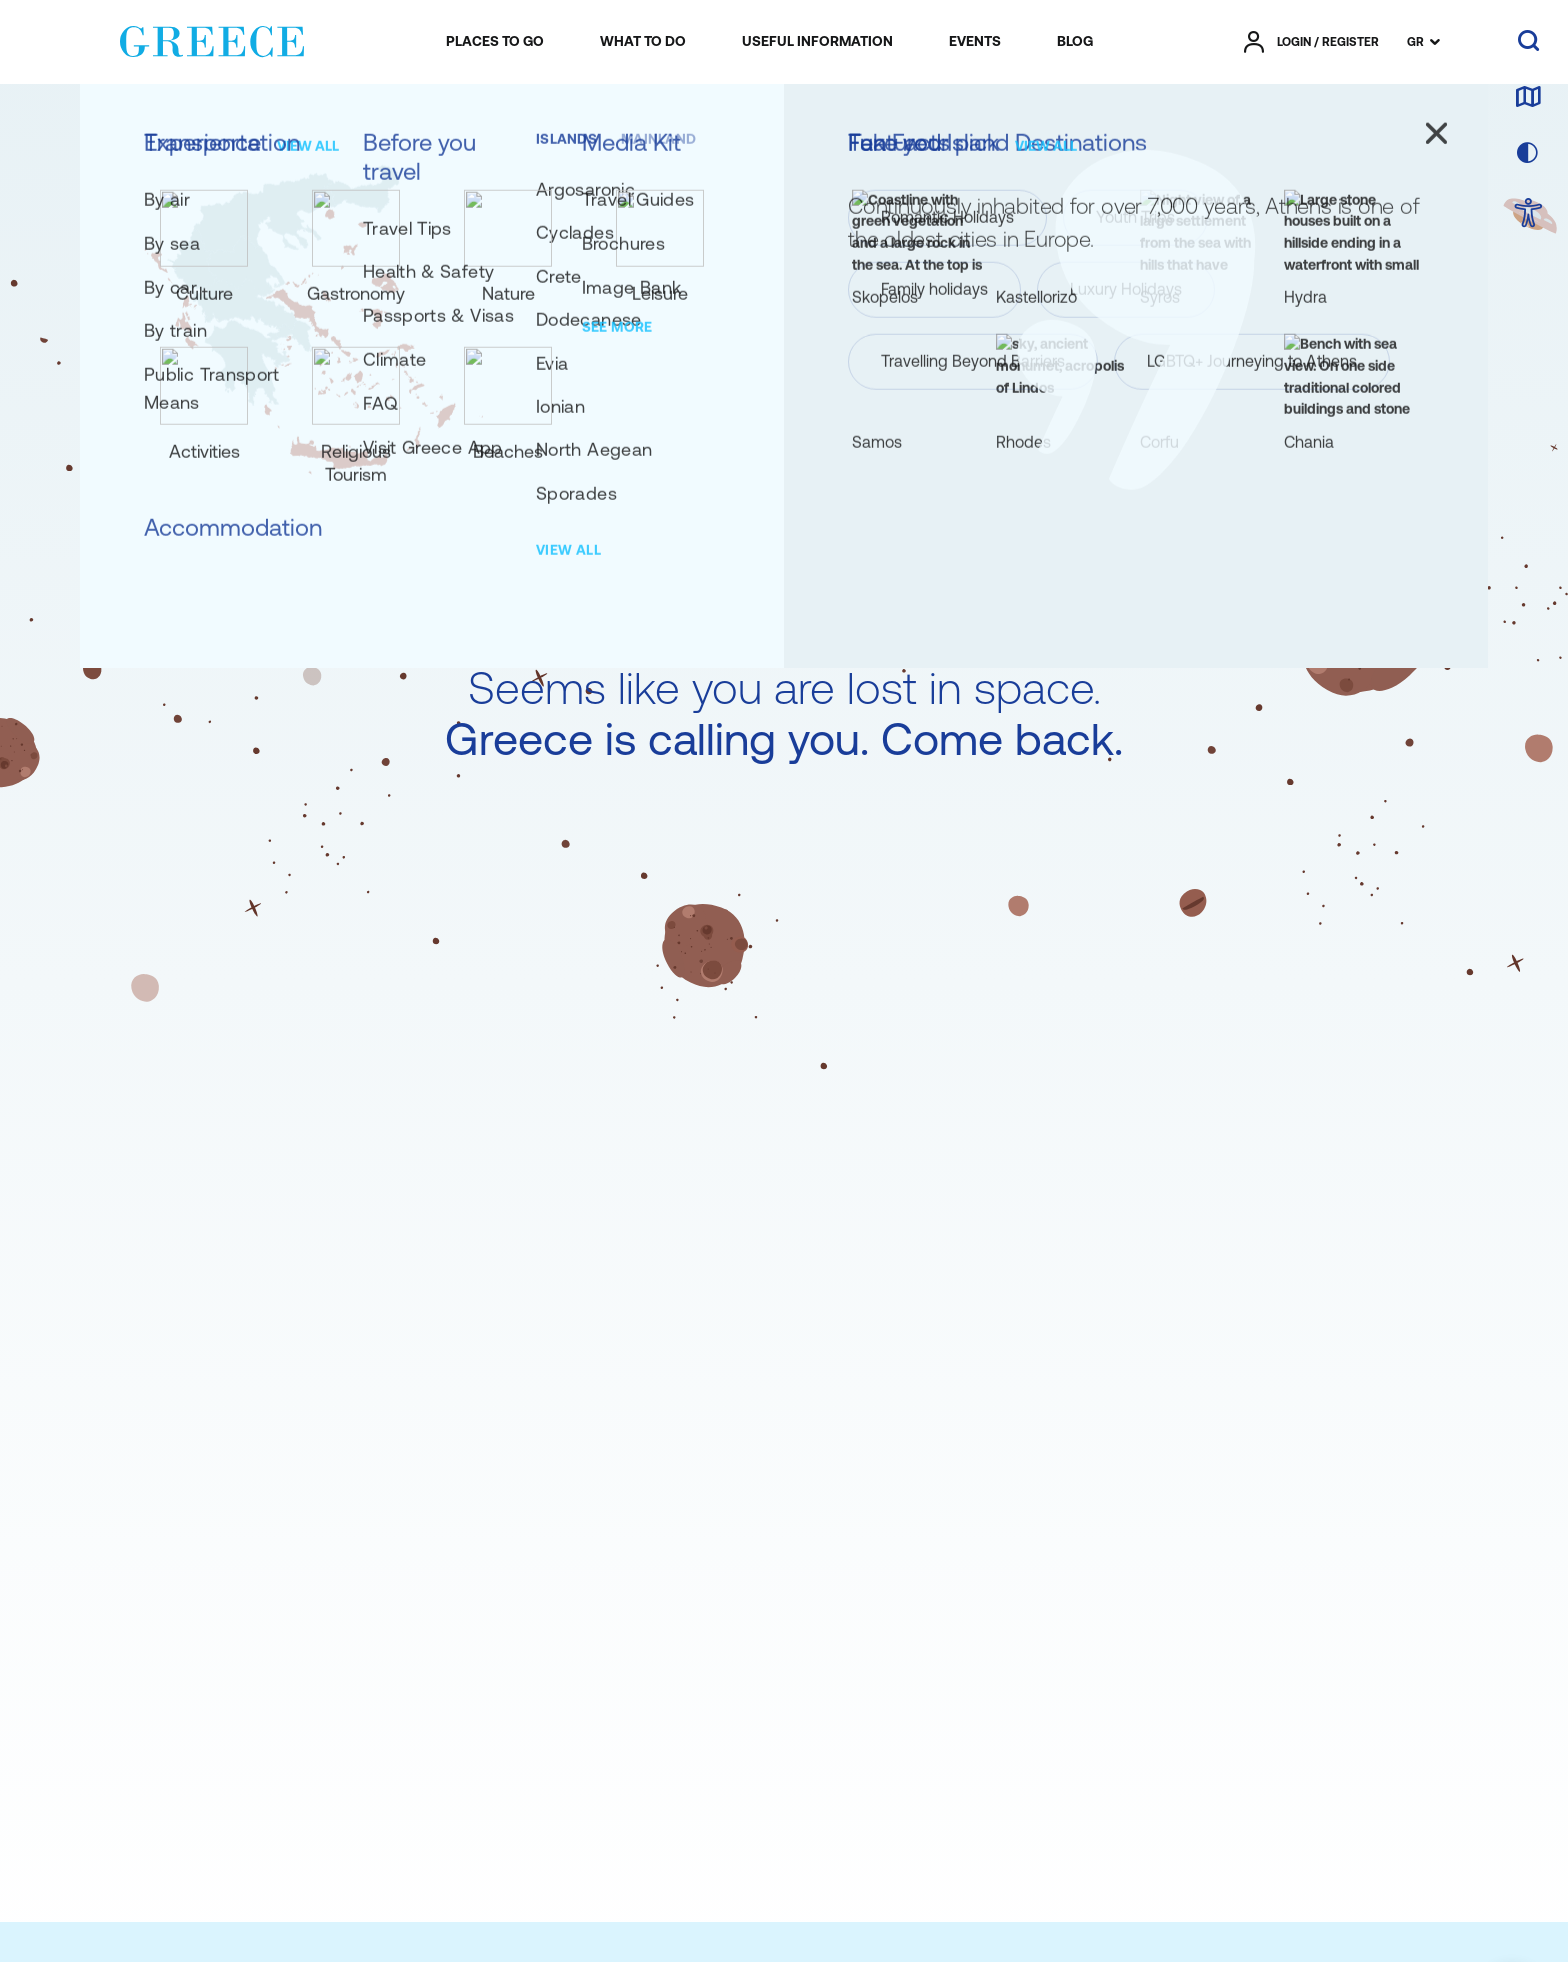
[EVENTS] (975, 42)
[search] (1528, 42)
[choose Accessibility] (1528, 214)
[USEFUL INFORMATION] (817, 42)
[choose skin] (1528, 154)
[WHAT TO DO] (643, 42)
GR (1415, 42)
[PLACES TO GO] (495, 42)
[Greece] (212, 38)
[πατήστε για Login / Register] (1311, 42)
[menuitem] (495, 42)
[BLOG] (1075, 42)
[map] (1528, 98)
